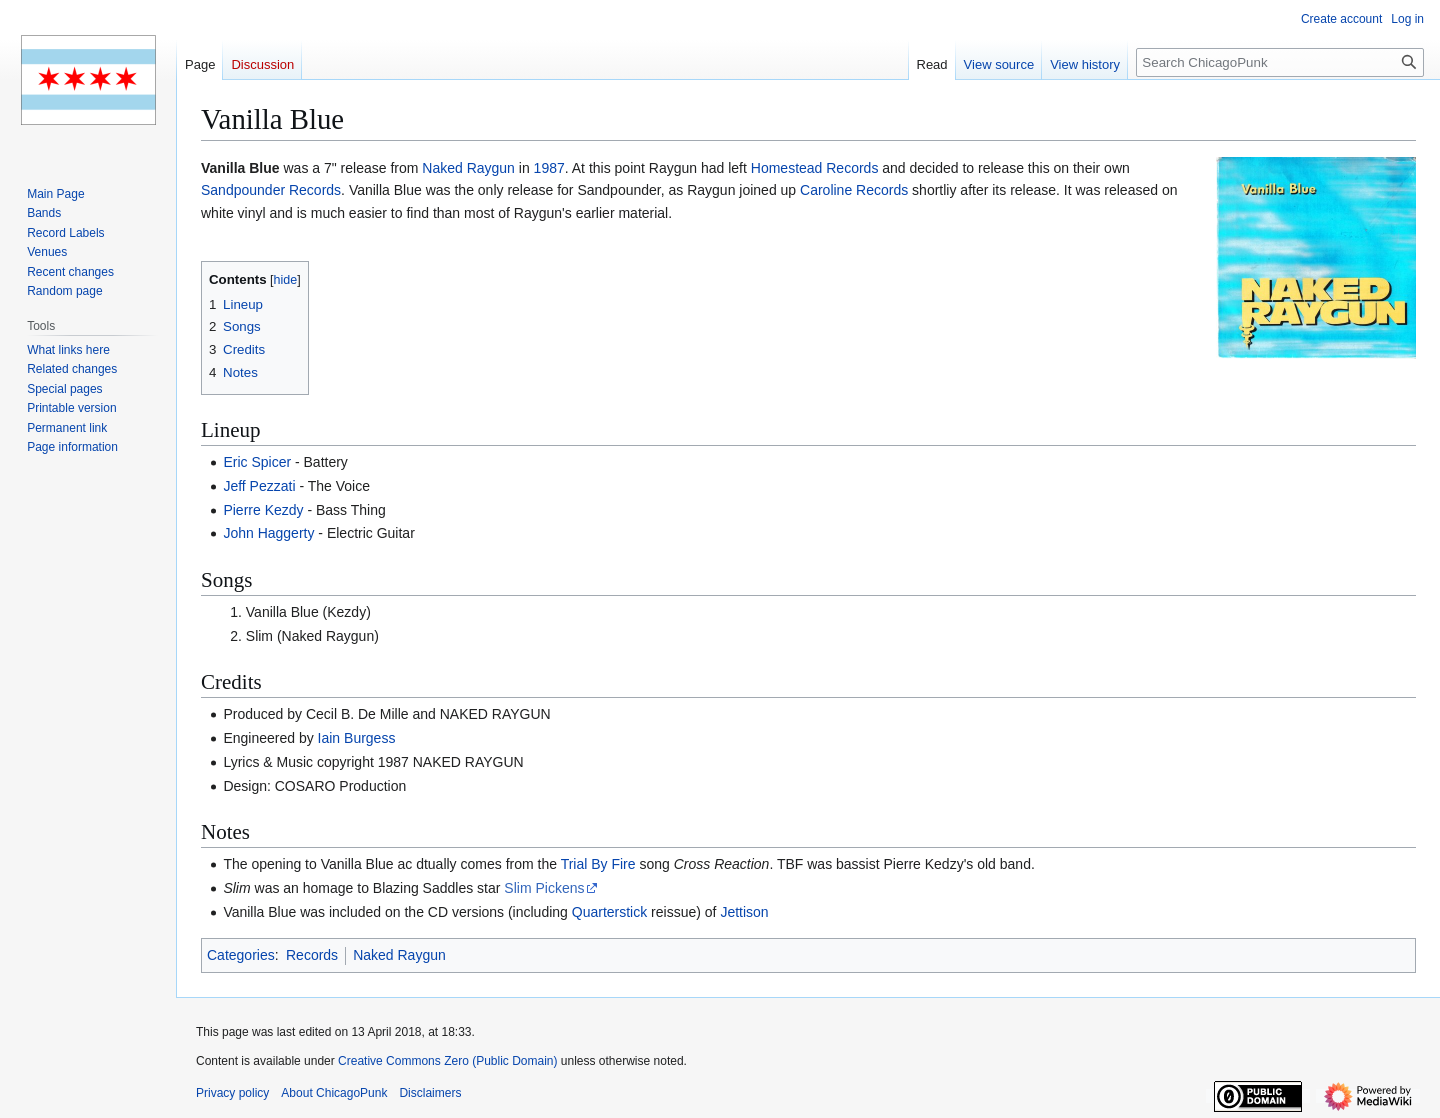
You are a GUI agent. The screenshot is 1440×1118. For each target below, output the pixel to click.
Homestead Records (815, 168)
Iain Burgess (357, 738)
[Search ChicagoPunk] (1280, 62)
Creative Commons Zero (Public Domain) (447, 1061)
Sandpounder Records (271, 190)
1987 (549, 168)
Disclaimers (430, 1093)
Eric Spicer (257, 462)
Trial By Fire (598, 864)
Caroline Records (854, 190)
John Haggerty (268, 533)
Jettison (744, 912)
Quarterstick (609, 912)
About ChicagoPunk (334, 1093)
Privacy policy (232, 1093)
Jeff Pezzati (259, 486)
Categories (241, 955)
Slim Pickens (544, 888)
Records (312, 955)
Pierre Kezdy (263, 510)
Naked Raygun (468, 168)
